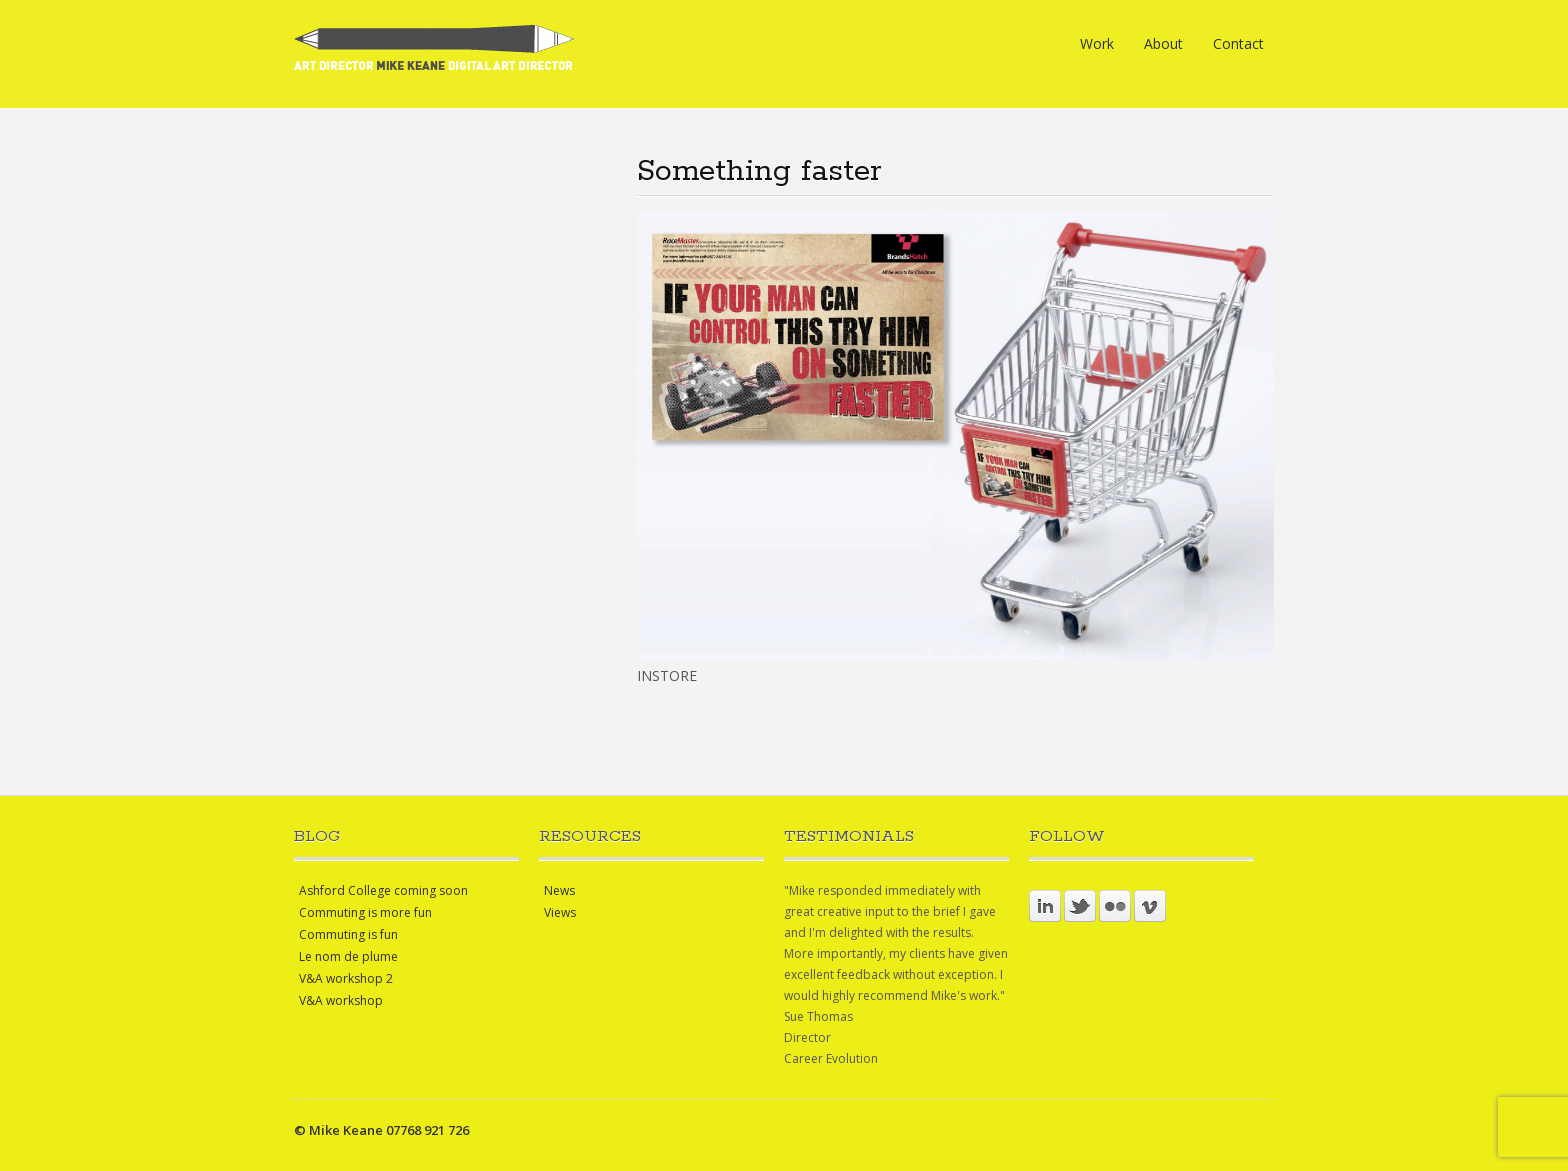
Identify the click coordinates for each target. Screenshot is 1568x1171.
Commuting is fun (348, 934)
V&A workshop (341, 1000)
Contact (1238, 43)
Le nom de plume (348, 956)
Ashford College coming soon (383, 890)
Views (560, 912)
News (559, 890)
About (1163, 43)
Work (1097, 43)
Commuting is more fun (365, 912)
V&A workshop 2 (346, 978)
